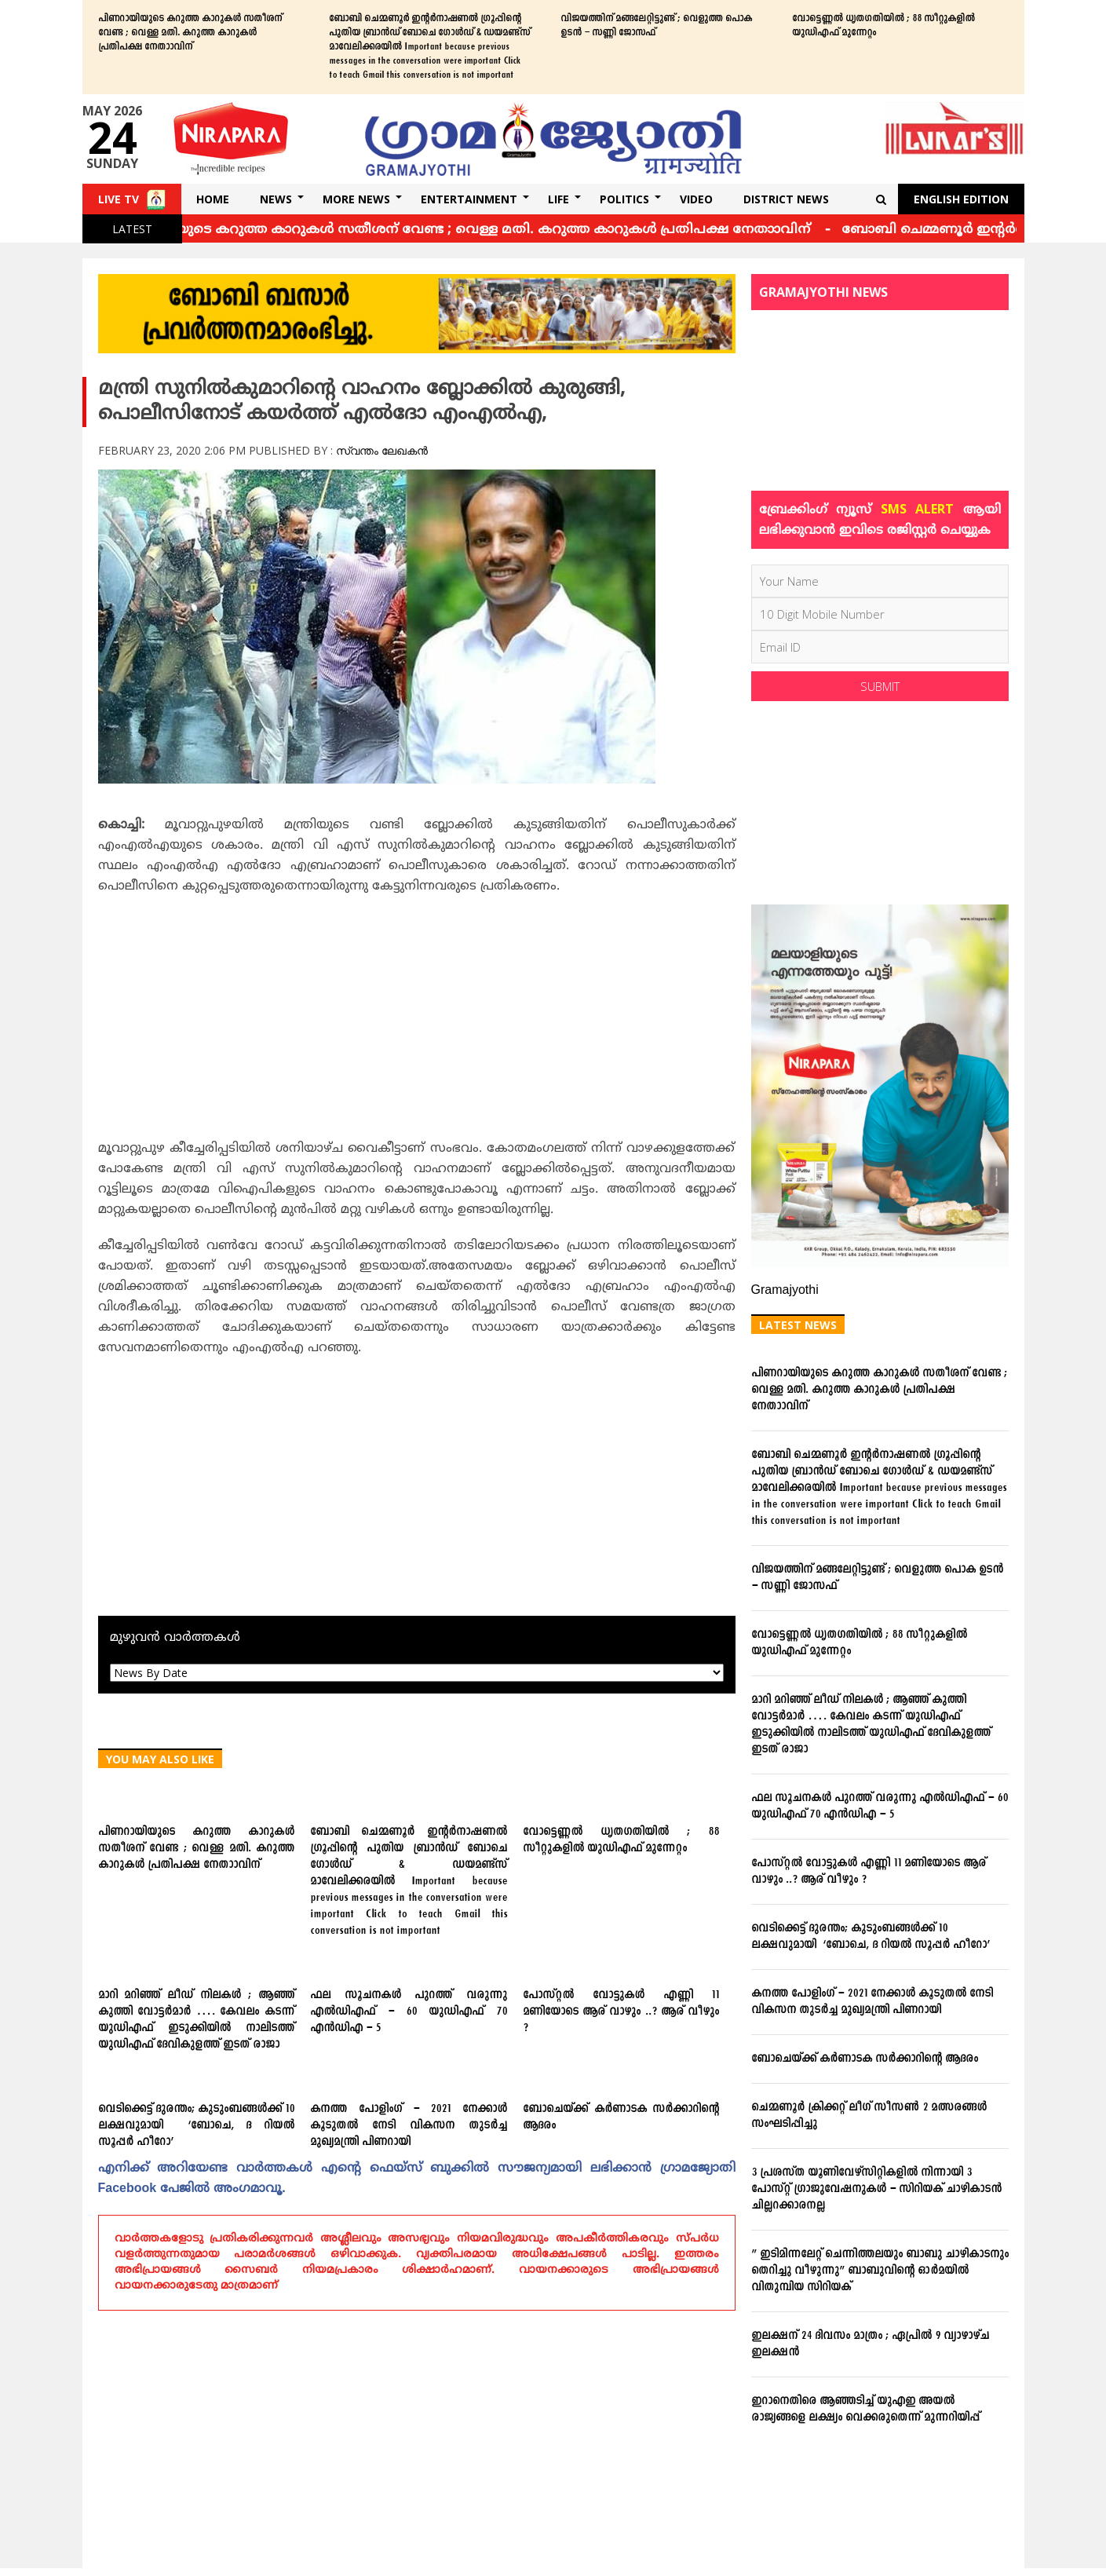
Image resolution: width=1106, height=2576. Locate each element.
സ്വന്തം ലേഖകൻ (382, 450)
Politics (624, 199)
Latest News (798, 1324)
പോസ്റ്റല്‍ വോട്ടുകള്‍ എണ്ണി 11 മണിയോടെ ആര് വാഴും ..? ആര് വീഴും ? (621, 2012)
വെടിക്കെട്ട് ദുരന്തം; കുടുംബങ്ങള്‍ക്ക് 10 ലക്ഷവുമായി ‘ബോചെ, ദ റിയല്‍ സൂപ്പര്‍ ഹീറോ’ (196, 2125)
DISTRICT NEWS (786, 199)
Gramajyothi (785, 1291)
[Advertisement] (417, 1022)
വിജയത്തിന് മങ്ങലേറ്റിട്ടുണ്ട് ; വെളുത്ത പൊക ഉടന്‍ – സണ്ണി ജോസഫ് (656, 26)
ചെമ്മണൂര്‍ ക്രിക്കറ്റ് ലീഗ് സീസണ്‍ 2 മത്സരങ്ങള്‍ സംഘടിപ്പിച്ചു (869, 2115)
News (276, 199)
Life (558, 199)
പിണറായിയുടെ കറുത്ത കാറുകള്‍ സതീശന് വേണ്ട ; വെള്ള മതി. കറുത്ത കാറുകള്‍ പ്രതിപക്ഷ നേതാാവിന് (190, 33)
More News (356, 199)
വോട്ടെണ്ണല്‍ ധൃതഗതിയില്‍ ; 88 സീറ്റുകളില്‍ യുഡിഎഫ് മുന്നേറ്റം (883, 26)
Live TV (118, 199)
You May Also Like (160, 1759)
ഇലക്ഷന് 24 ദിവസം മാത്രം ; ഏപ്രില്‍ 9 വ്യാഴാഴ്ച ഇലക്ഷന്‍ (870, 2344)
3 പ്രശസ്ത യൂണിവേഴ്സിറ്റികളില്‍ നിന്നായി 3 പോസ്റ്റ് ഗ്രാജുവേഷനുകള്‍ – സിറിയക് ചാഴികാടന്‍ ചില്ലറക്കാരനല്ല (876, 2189)
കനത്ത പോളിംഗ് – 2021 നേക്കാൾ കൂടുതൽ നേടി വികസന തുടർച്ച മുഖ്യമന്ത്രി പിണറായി (408, 2125)
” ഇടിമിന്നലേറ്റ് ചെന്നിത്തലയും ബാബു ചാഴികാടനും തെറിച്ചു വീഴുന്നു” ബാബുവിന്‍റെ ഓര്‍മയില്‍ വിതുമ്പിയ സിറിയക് (880, 2271)
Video (696, 199)
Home (212, 199)
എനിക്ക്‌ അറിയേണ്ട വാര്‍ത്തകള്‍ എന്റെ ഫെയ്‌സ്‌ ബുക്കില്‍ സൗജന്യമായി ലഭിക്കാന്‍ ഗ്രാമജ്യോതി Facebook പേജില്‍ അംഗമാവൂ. (417, 2179)
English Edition (961, 199)
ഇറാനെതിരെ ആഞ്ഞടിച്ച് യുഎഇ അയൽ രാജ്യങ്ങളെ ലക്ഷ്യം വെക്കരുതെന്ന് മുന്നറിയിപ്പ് (865, 2409)
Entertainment (469, 199)
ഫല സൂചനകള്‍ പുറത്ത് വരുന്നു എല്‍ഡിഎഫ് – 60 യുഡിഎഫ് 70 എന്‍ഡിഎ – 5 (408, 2012)
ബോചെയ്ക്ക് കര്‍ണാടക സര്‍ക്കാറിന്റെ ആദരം (621, 2117)
